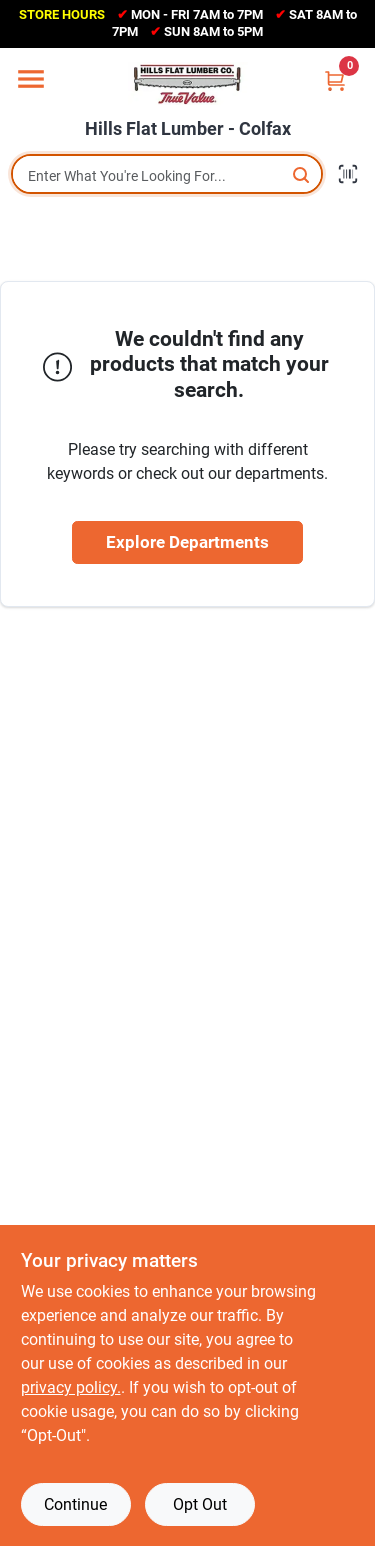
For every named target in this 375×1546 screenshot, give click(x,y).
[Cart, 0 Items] (335, 80)
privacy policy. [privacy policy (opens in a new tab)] (71, 1387)
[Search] (302, 174)
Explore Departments (187, 542)
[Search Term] (167, 176)
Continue (75, 1504)
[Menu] (31, 79)
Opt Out (200, 1504)
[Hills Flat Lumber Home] (188, 83)
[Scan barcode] (348, 174)
